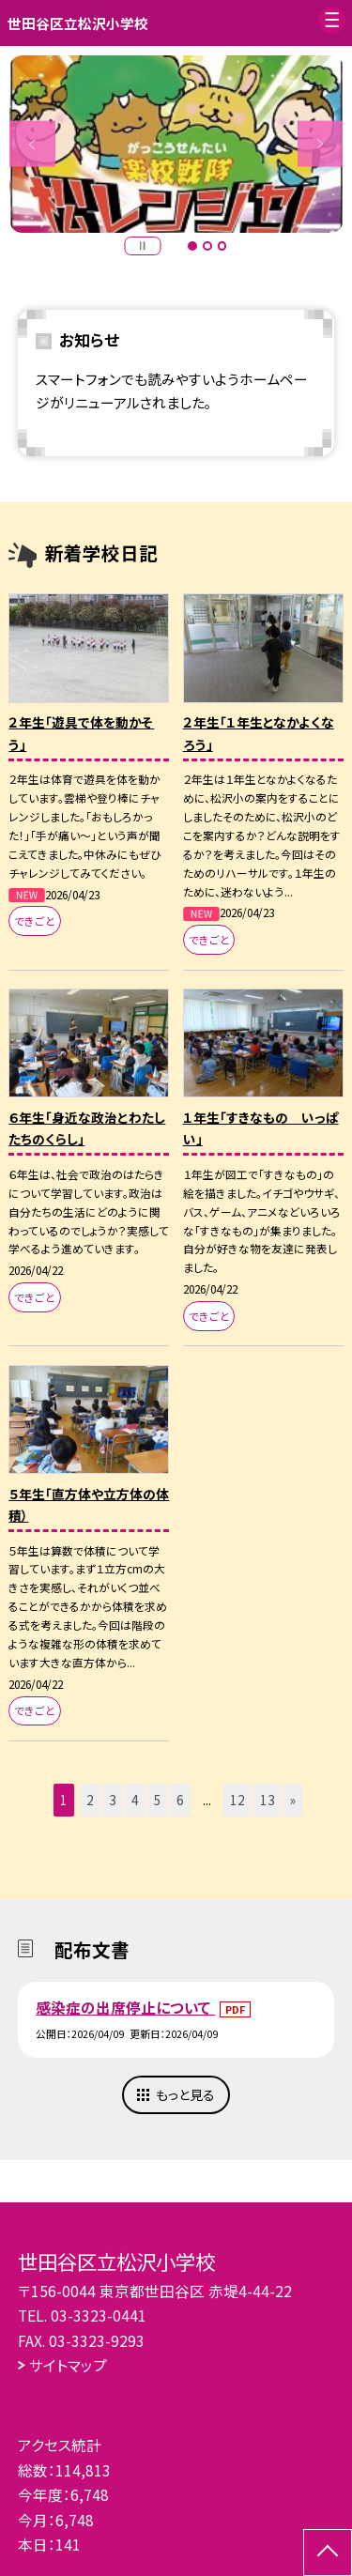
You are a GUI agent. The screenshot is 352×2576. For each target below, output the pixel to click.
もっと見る (185, 2094)
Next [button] (321, 144)
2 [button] (207, 246)
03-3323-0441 (98, 2315)
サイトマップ (68, 2364)
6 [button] (180, 1799)
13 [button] (267, 1799)
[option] (176, 144)
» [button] (293, 1799)
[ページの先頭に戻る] (327, 2552)
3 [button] (222, 246)
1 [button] (192, 246)
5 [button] (157, 1799)
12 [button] (237, 1799)
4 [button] (135, 1799)
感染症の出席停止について (125, 2007)
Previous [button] (32, 144)
